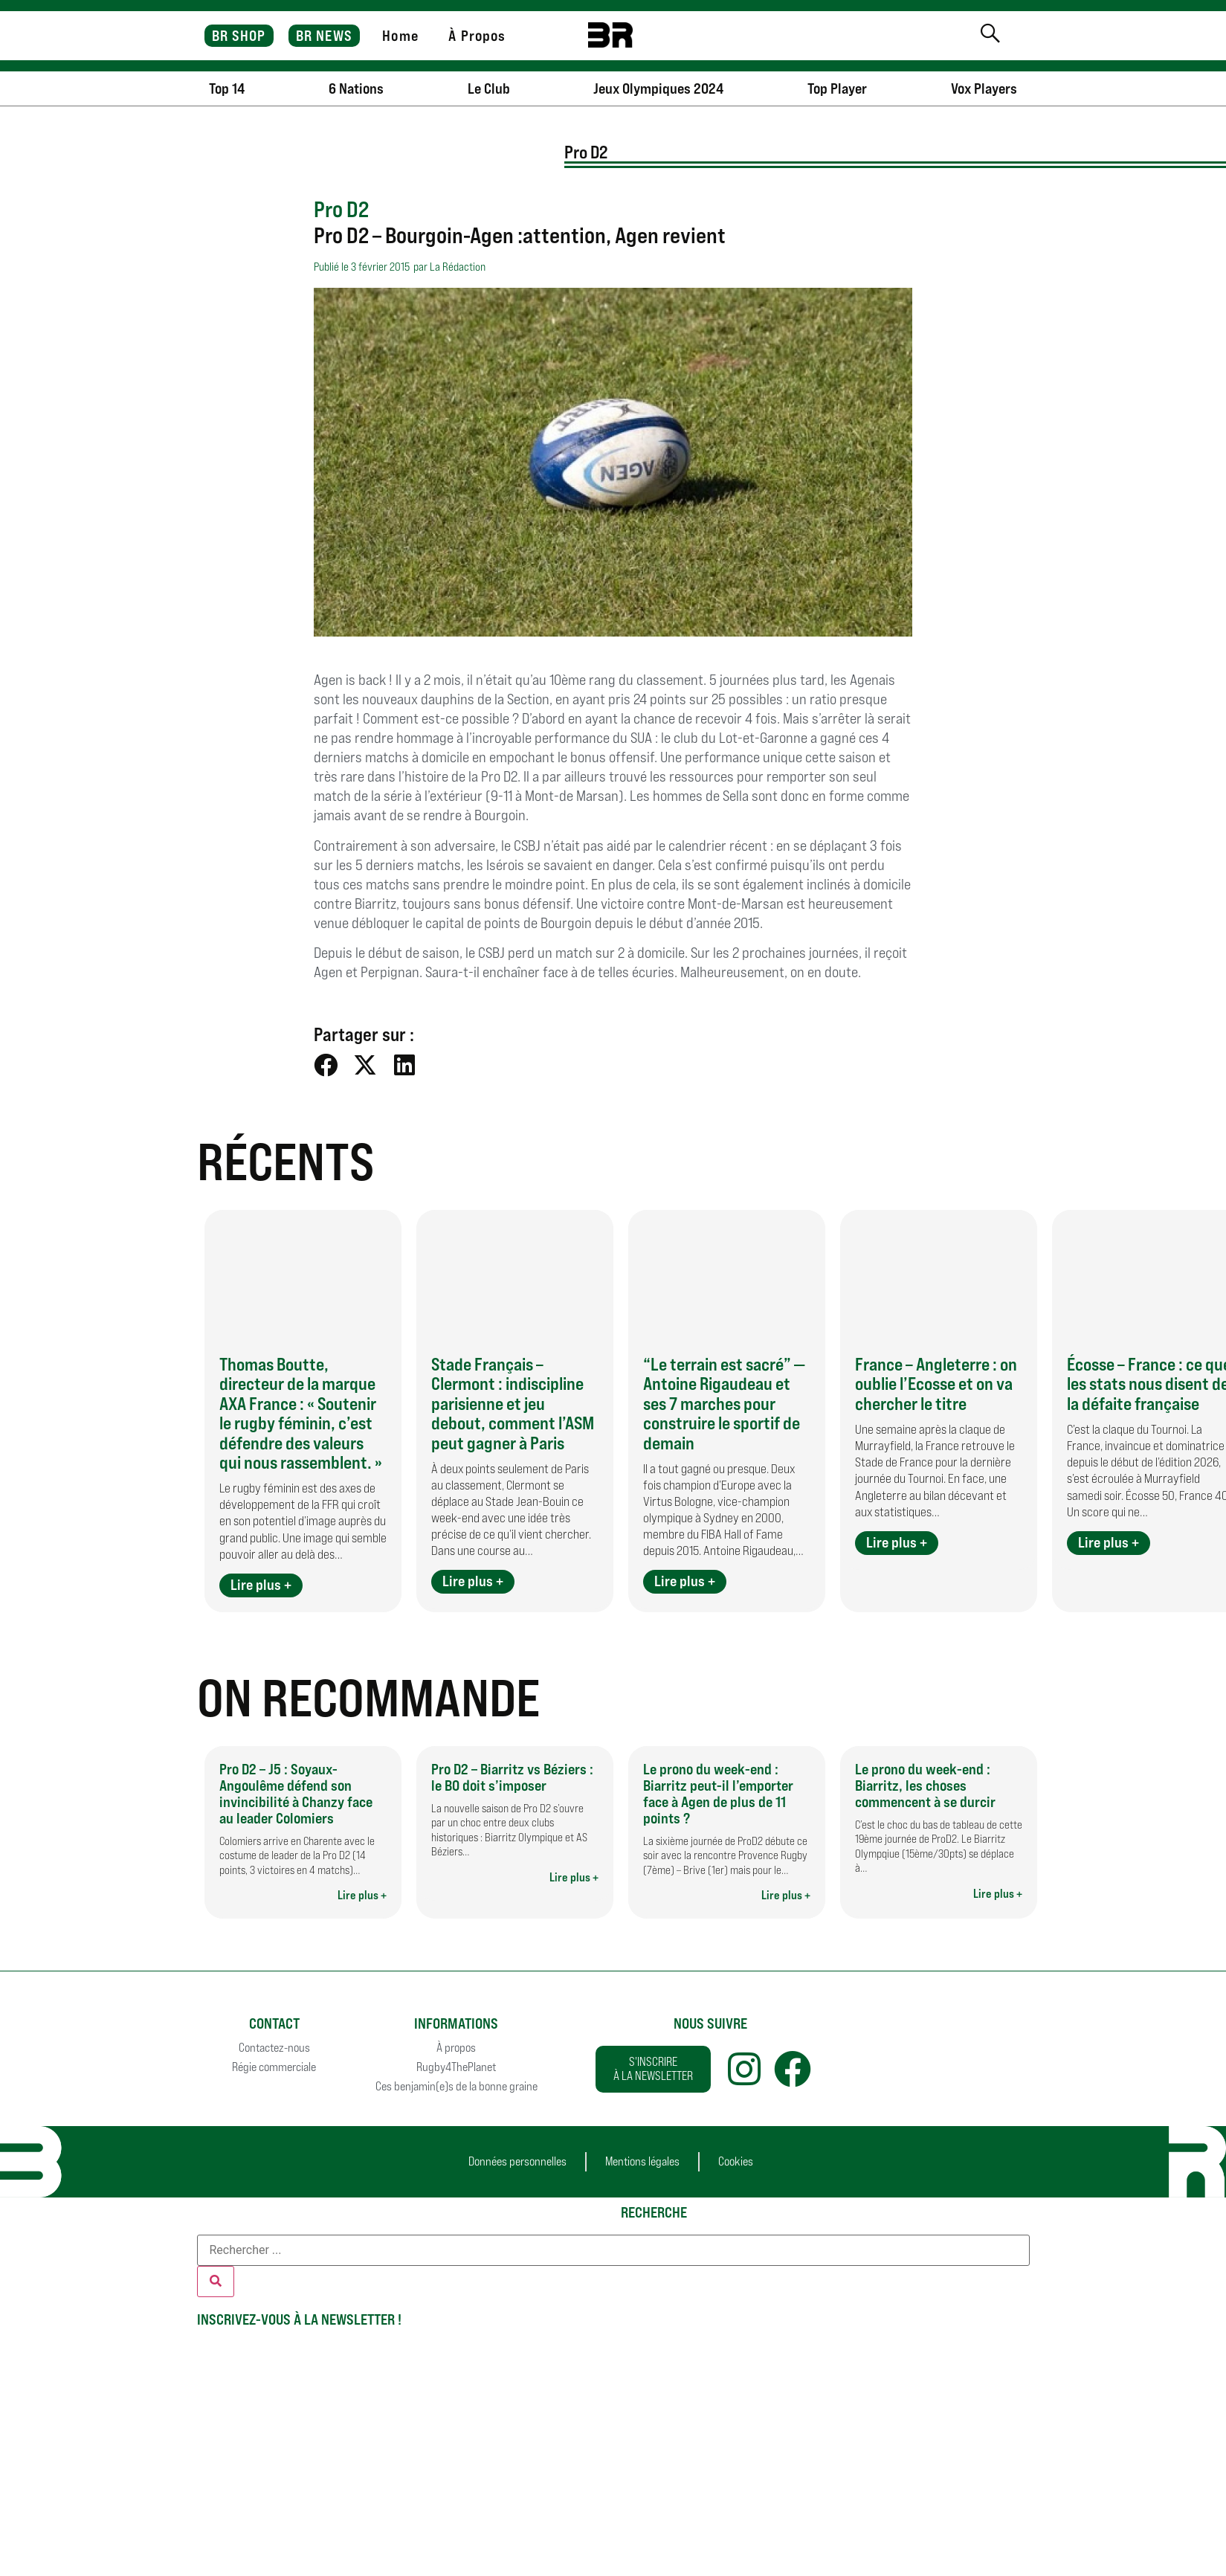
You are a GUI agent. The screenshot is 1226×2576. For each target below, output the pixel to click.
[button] (326, 1064)
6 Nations (356, 88)
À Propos (477, 36)
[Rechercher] (215, 2281)
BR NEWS (324, 36)
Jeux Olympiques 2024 (658, 88)
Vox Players (984, 88)
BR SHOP (239, 36)
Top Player (837, 88)
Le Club (489, 88)
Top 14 (227, 88)
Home (400, 36)
